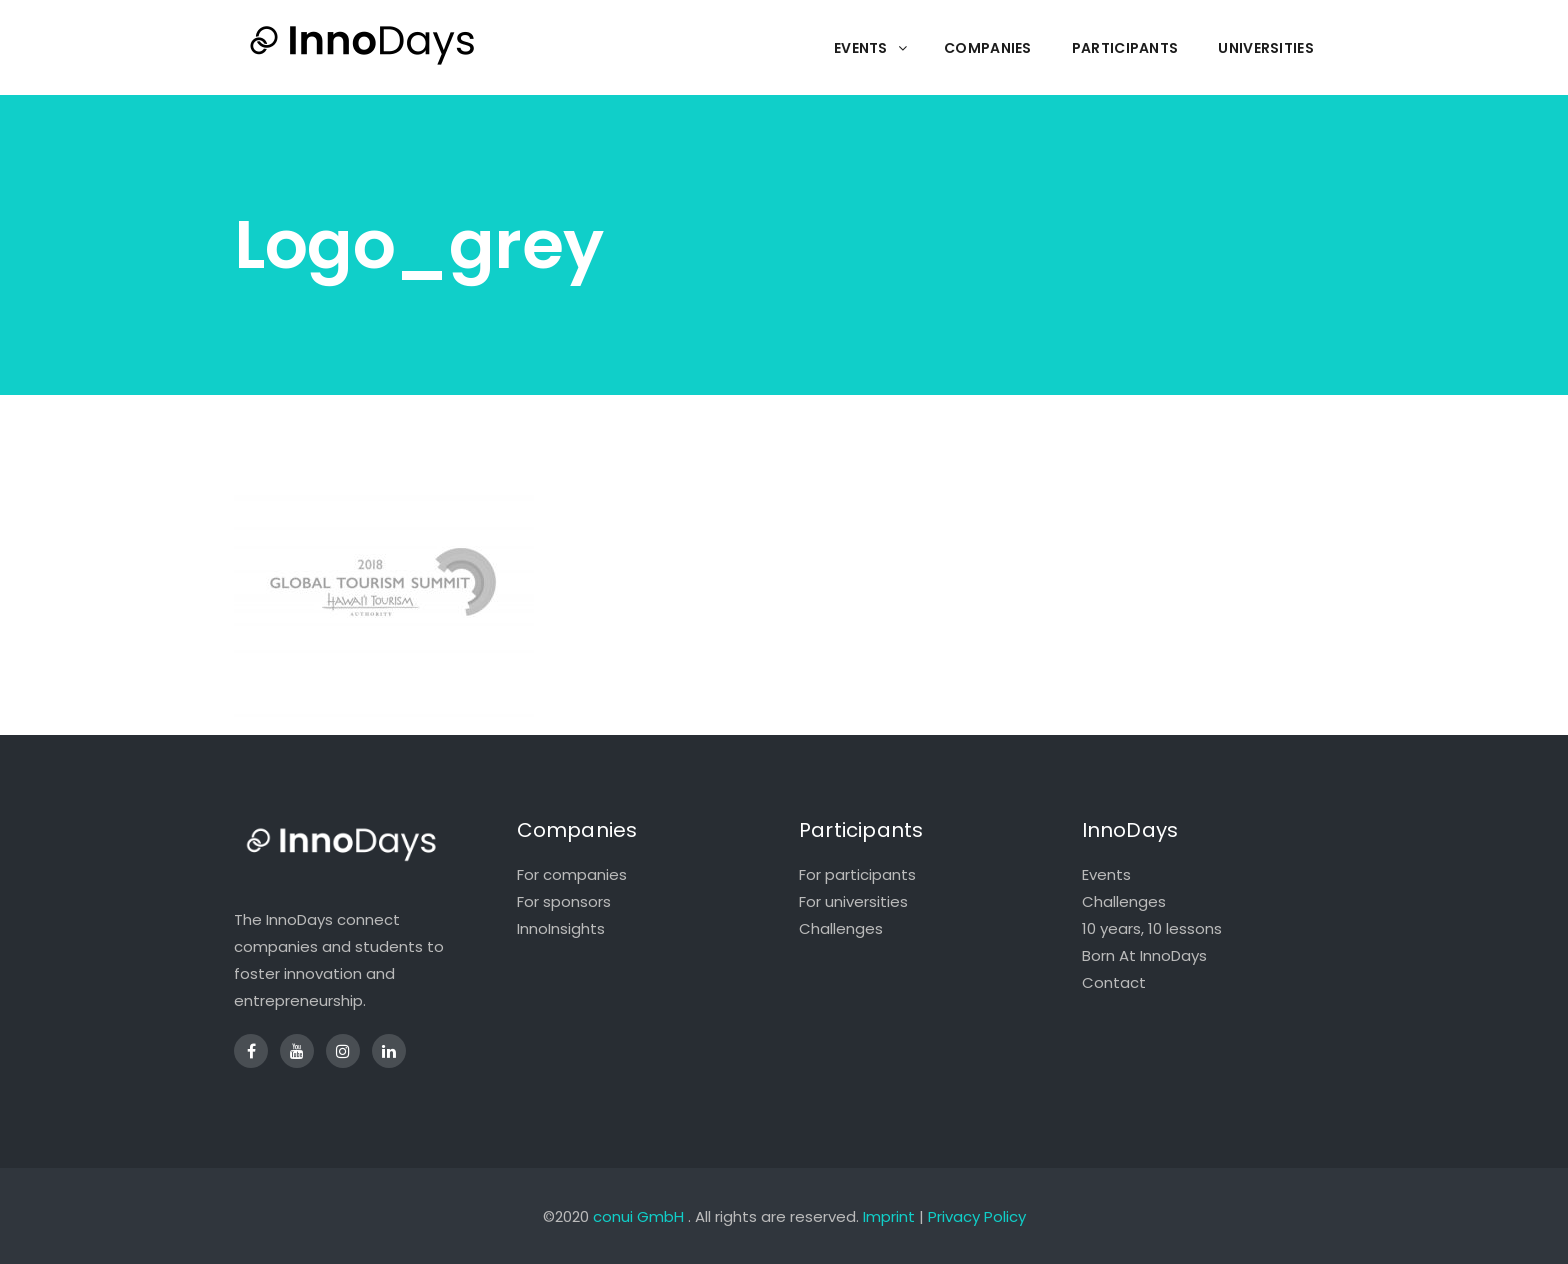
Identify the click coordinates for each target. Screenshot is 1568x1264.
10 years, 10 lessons (1152, 928)
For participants (857, 874)
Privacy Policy (977, 1216)
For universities (853, 901)
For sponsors (564, 901)
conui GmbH (638, 1216)
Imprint (889, 1216)
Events (1106, 874)
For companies (572, 874)
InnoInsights (561, 928)
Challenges (841, 928)
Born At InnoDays (1144, 955)
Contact (1114, 982)
